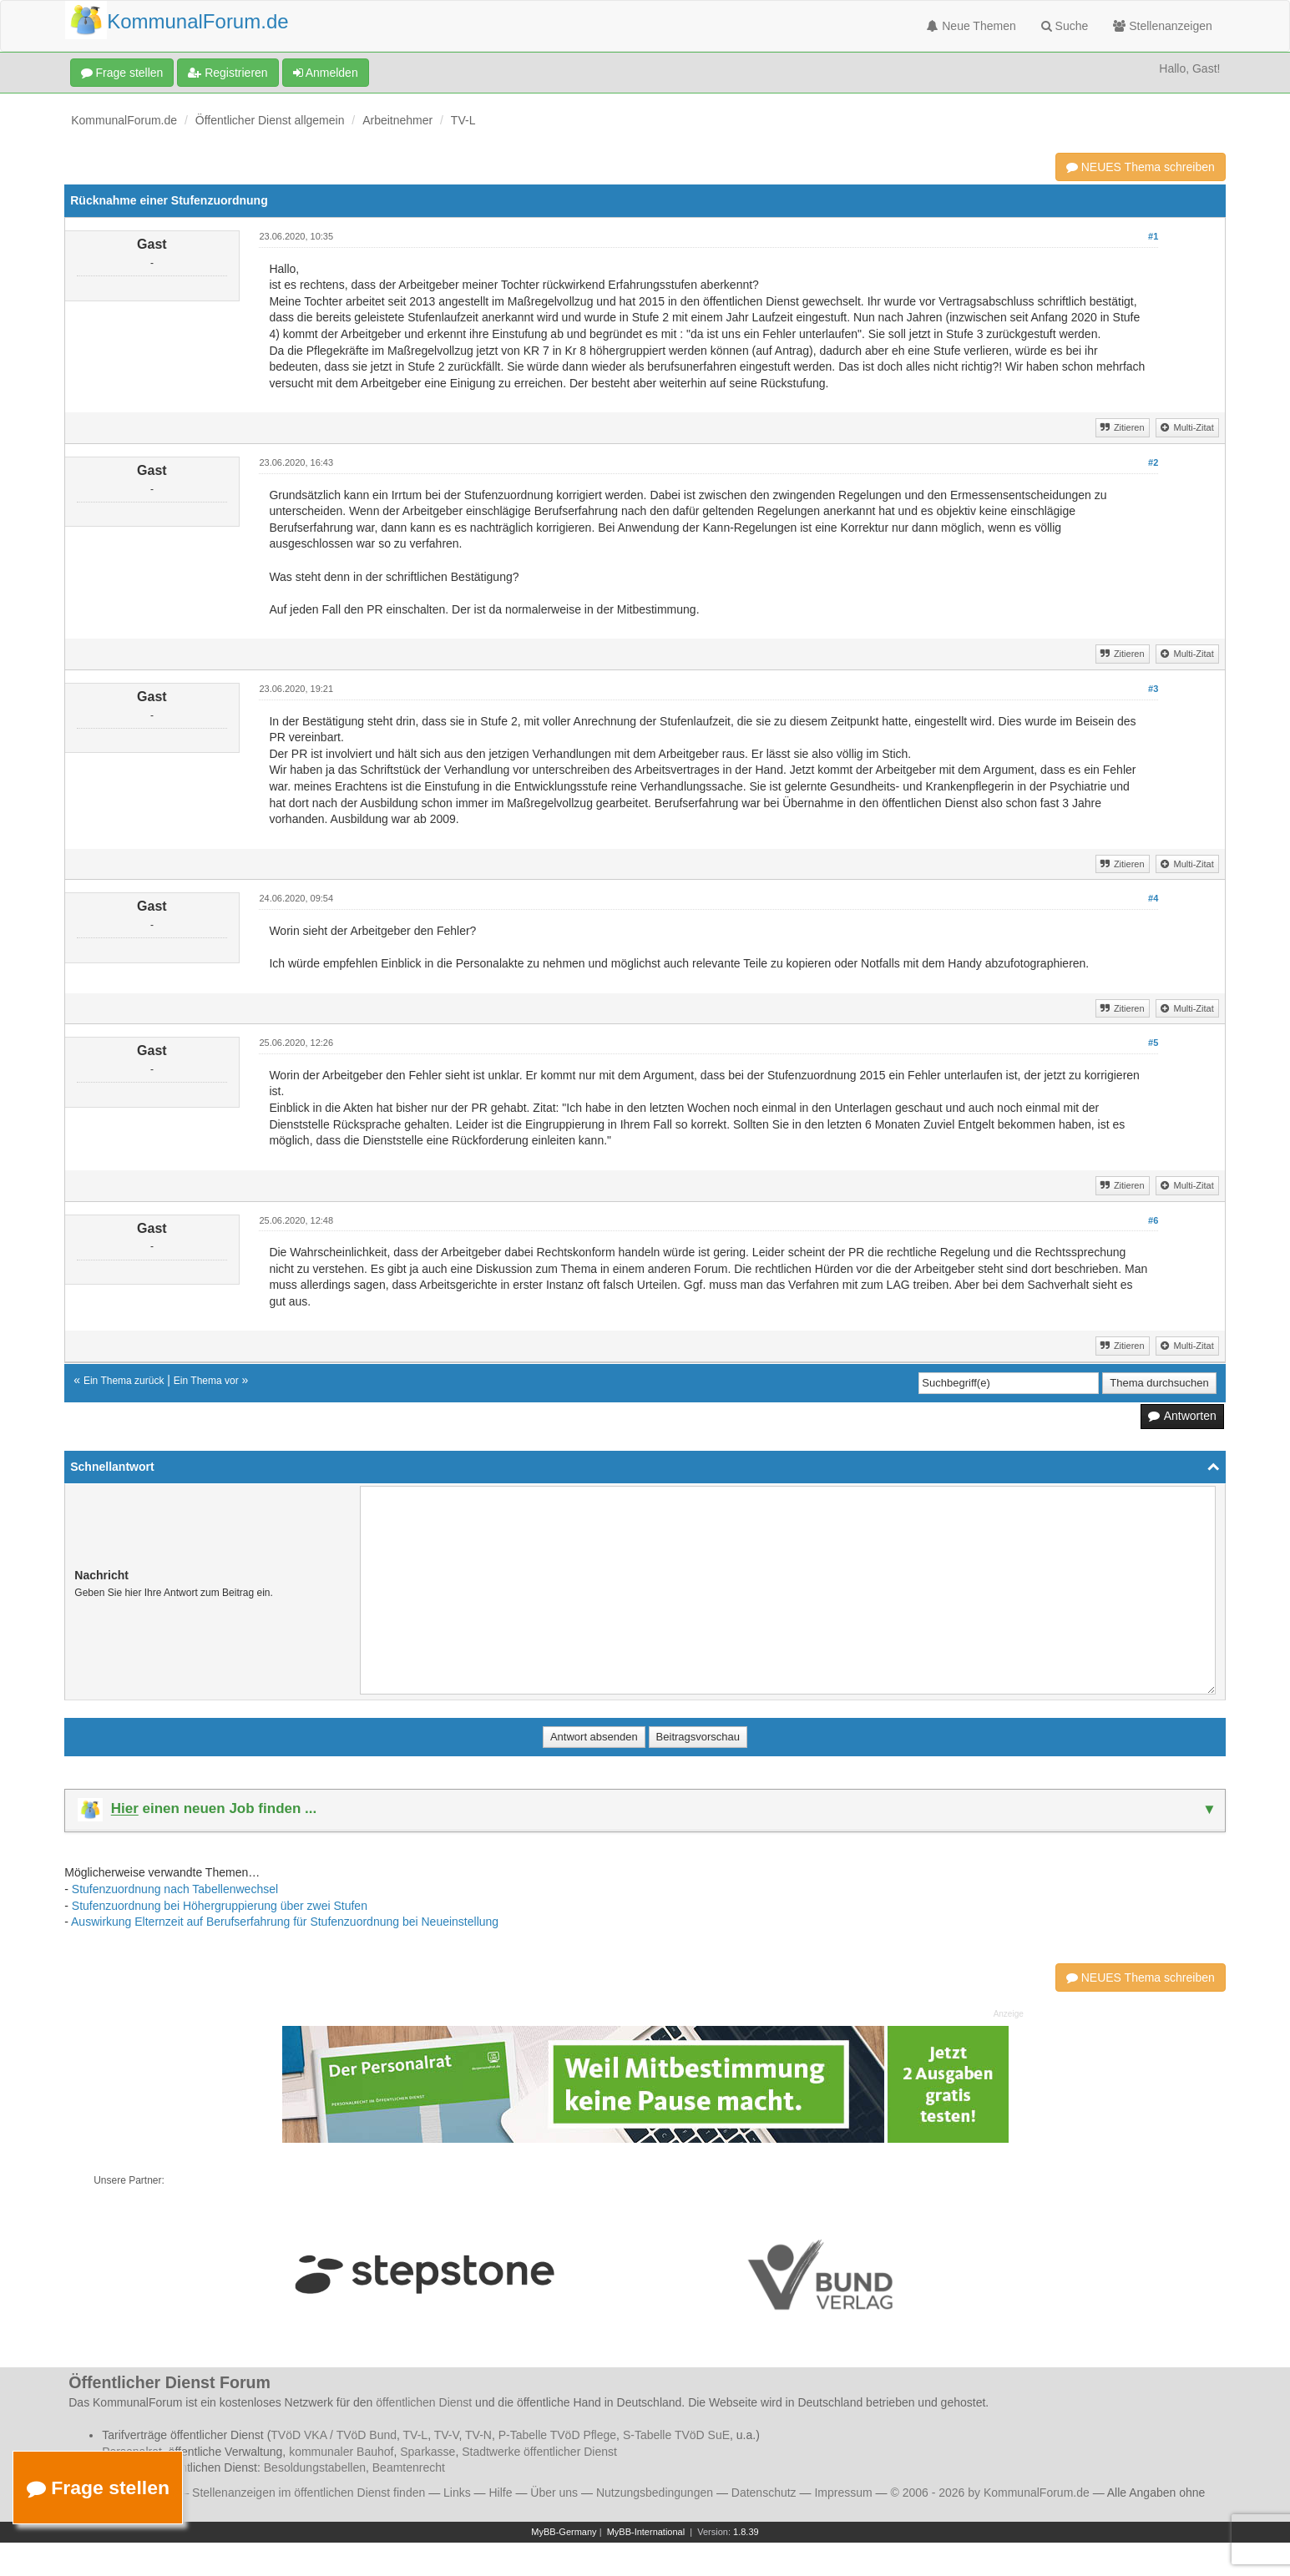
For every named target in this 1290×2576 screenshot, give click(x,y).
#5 (1153, 1043)
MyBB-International (646, 2532)
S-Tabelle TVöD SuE (676, 2435)
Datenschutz (764, 2492)
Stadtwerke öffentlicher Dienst (539, 2451)
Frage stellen (122, 72)
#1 (1153, 236)
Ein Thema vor (206, 1380)
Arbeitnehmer (397, 120)
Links (457, 2492)
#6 (1153, 1220)
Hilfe (501, 2492)
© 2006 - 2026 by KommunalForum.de (989, 2492)
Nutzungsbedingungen (654, 2492)
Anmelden (325, 72)
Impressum (843, 2492)
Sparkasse (427, 2451)
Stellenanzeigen (1162, 26)
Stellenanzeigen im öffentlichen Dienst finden (308, 2492)
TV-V (446, 2435)
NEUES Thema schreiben (1140, 167)
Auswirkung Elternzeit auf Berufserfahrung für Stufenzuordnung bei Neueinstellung (284, 1921)
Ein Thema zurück (123, 1380)
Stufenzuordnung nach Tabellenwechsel (175, 1889)
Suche (1065, 26)
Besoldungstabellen (315, 2467)
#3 (1153, 689)
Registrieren (227, 72)
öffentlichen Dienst (424, 2402)
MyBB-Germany (563, 2532)
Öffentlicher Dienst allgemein (270, 120)
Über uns (554, 2492)
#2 (1153, 462)
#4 (1153, 898)
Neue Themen (971, 26)
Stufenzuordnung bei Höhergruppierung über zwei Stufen (219, 1905)
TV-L (463, 120)
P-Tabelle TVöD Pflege (557, 2435)
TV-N (478, 2435)
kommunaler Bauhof (341, 2451)
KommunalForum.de (124, 120)
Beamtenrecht (408, 2467)
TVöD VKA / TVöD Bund (334, 2435)
